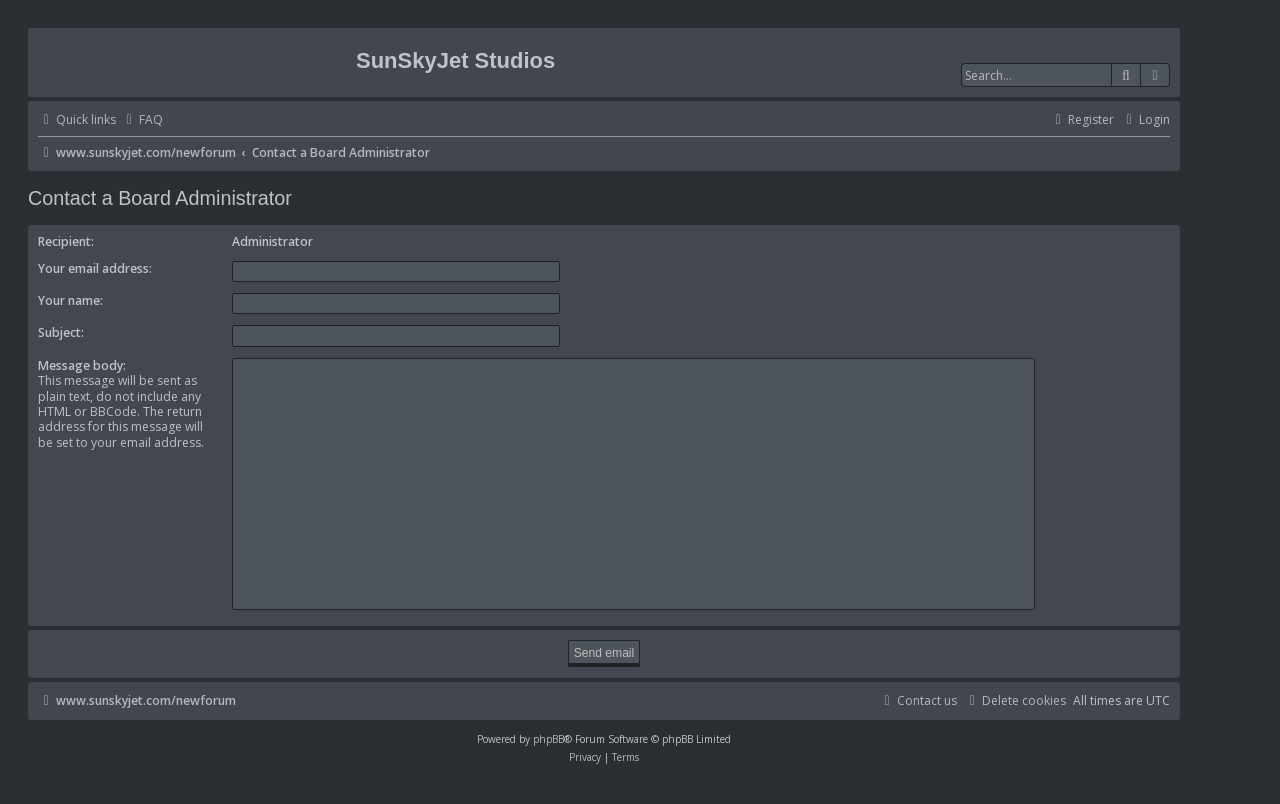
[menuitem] (142, 120)
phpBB (548, 739)
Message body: (82, 365)
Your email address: (95, 268)
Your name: (70, 300)
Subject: (61, 332)
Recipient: (66, 241)
